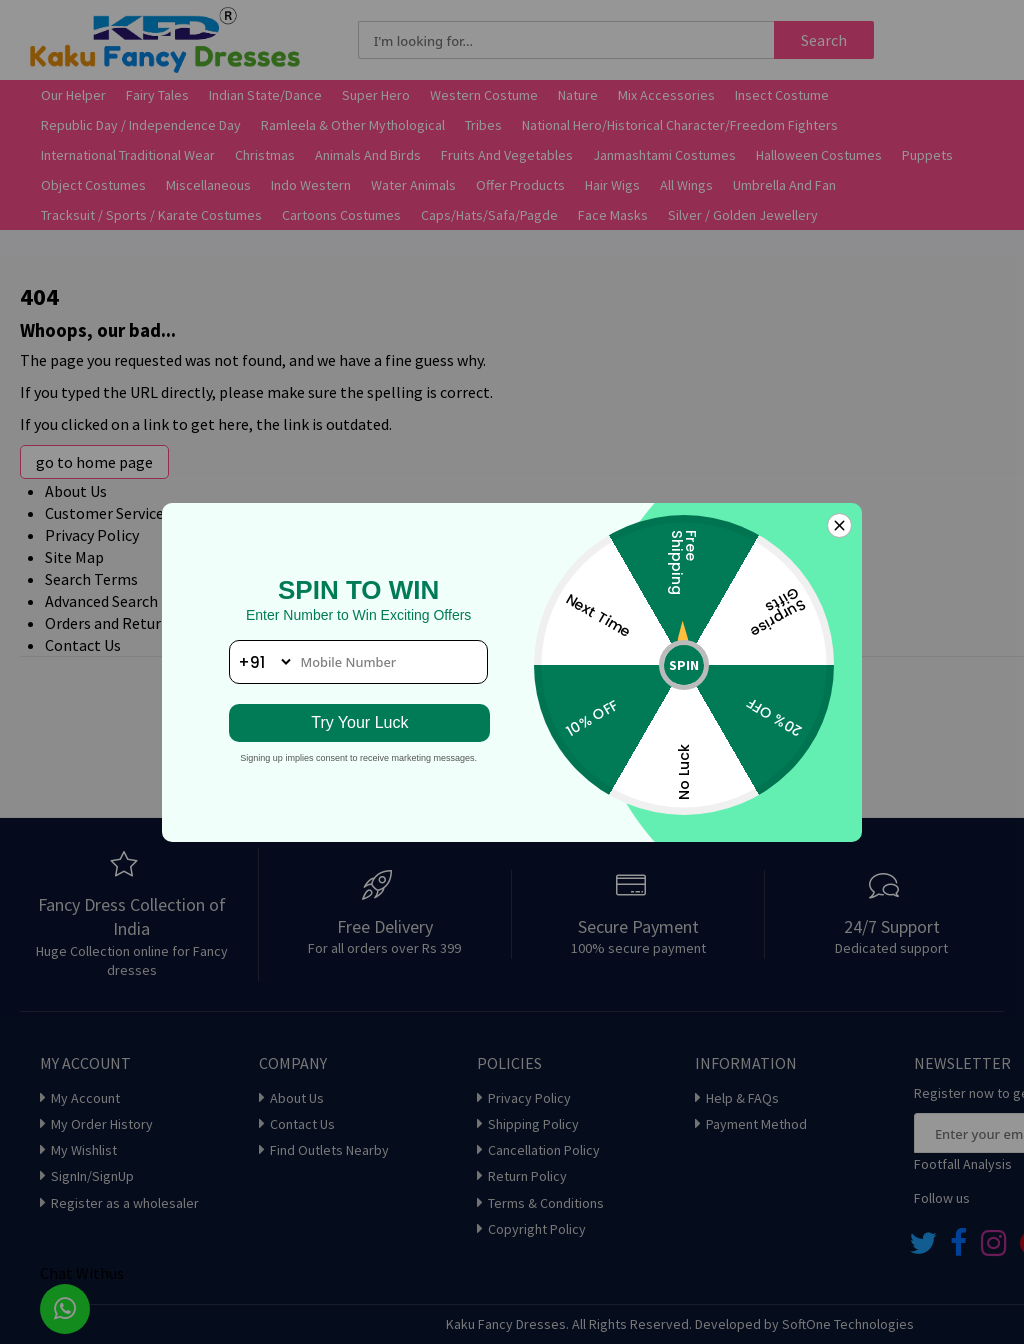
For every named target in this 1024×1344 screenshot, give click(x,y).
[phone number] (358, 662)
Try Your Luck (358, 722)
